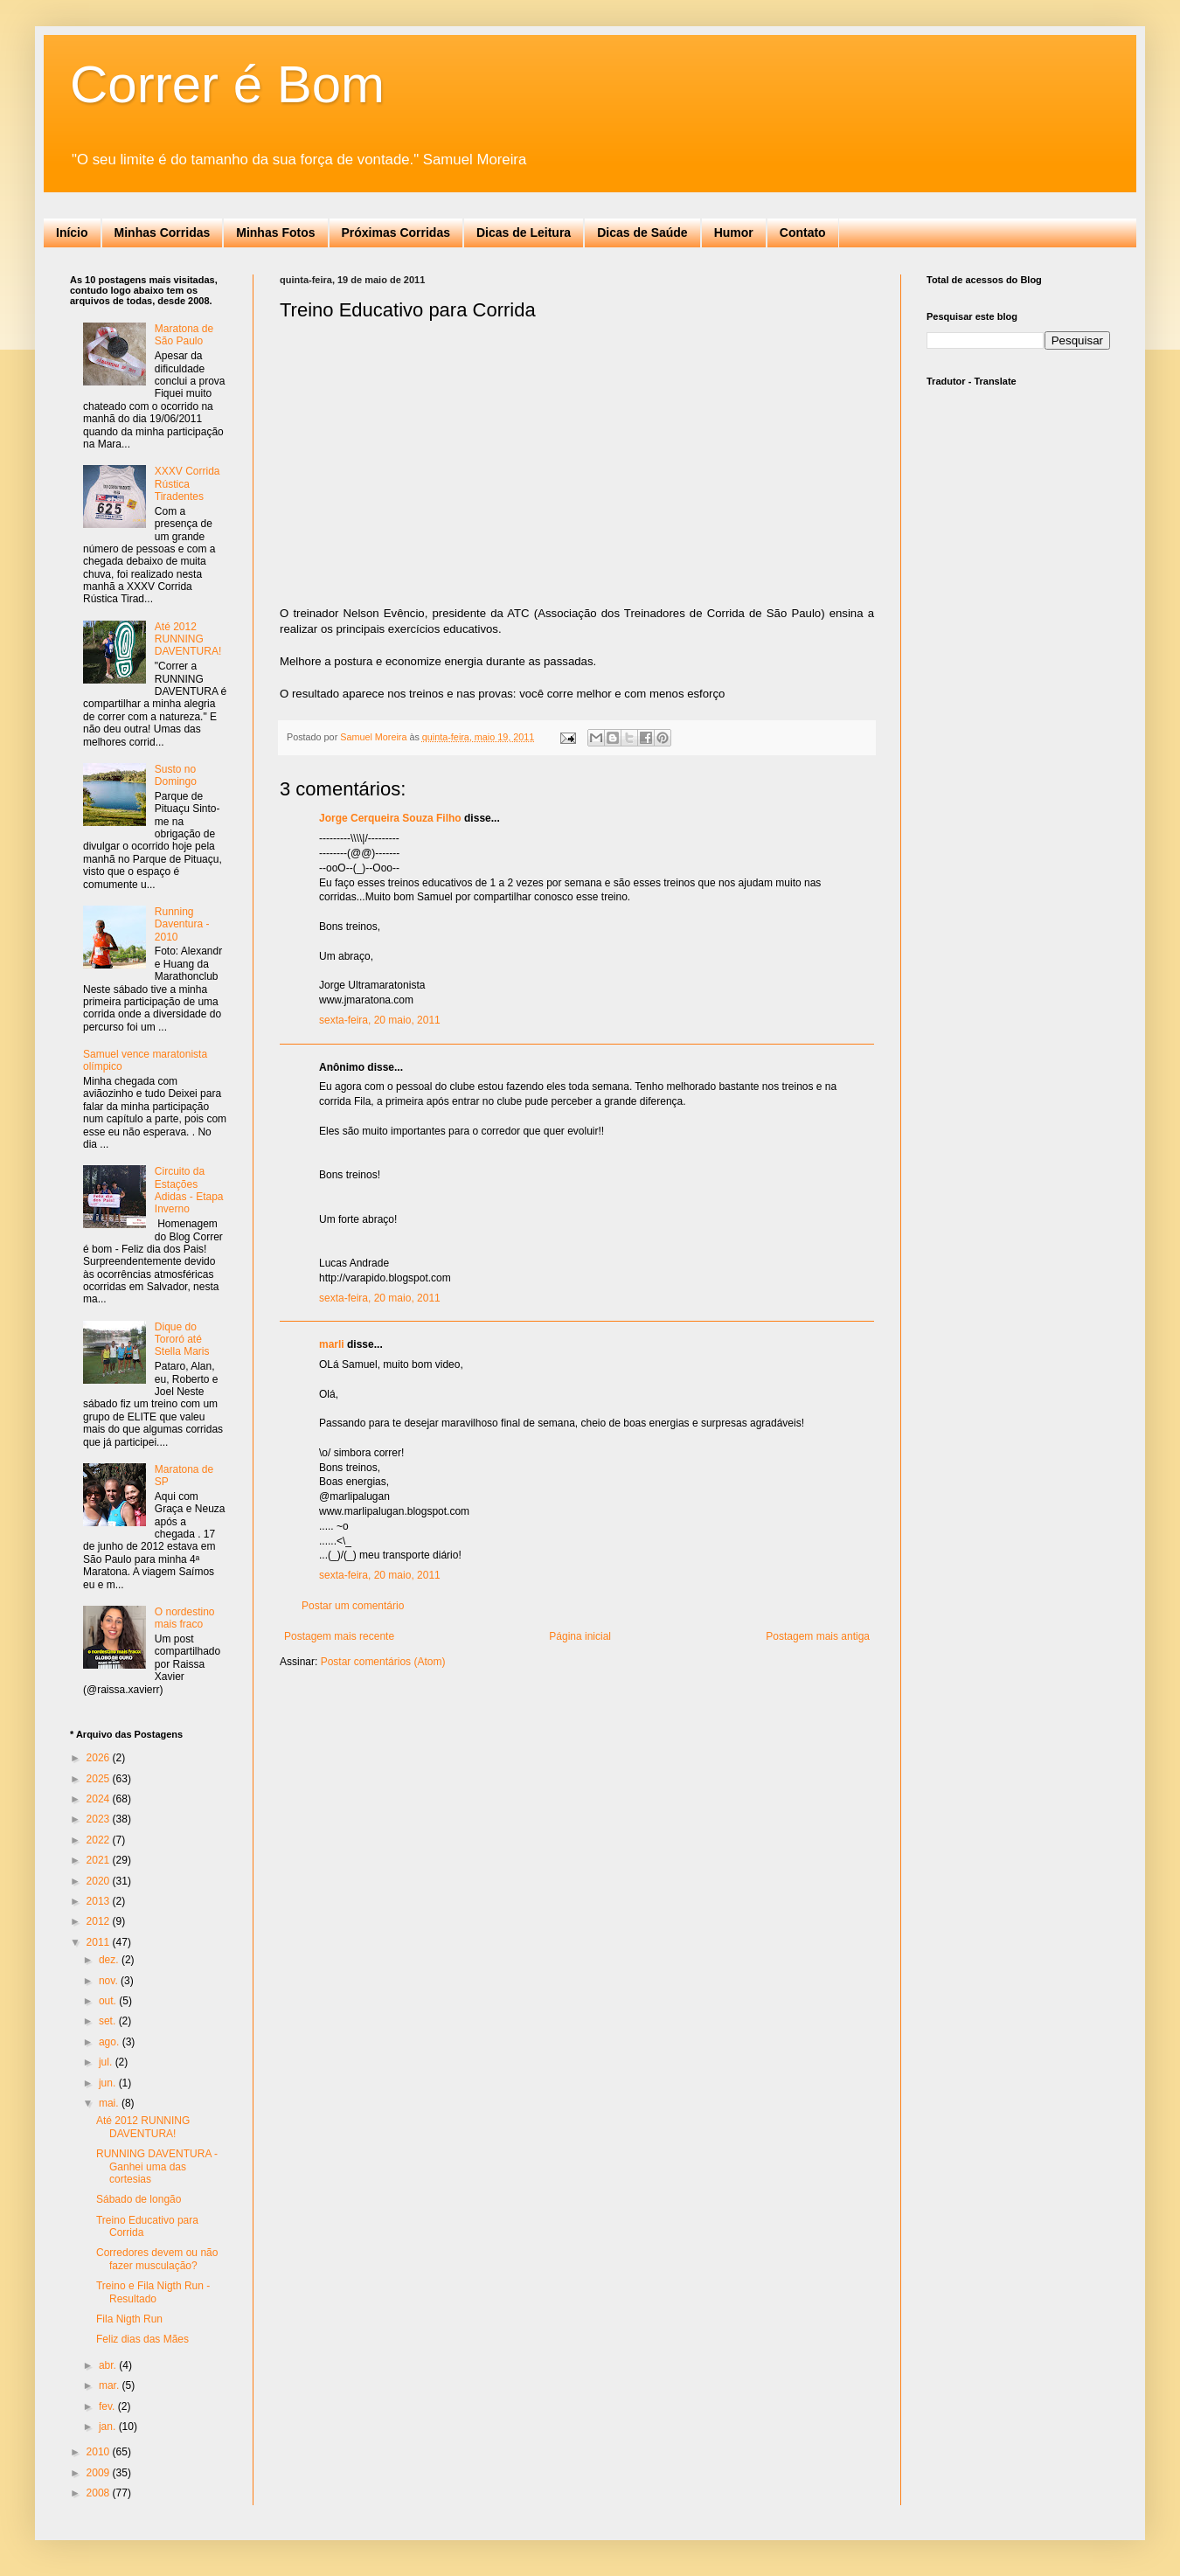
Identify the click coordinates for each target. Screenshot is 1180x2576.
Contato (803, 233)
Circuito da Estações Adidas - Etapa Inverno (189, 1190)
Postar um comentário (353, 1606)
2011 (100, 1942)
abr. (109, 2365)
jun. (109, 2083)
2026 (100, 1758)
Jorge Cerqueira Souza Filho (390, 818)
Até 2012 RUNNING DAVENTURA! (188, 639)
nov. (110, 1981)
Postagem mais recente (339, 1636)
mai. (110, 2103)
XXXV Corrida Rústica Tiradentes (187, 484)
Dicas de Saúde (642, 233)
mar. (110, 2385)
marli (331, 1344)
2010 (100, 2452)
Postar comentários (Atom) (383, 1662)
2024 (100, 1799)
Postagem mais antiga (818, 1636)
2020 (100, 1881)
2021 (100, 1860)
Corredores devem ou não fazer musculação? (157, 2258)
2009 (100, 2473)
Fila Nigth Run (129, 2319)
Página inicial (580, 1636)
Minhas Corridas (163, 233)
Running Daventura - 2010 (182, 924)
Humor (733, 233)
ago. (110, 2042)
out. (109, 2001)
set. (109, 2021)
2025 (100, 1779)
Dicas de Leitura (523, 233)
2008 (100, 2493)
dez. (110, 1960)
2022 (100, 1840)
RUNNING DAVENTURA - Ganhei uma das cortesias (157, 2166)
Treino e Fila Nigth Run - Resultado (153, 2292)
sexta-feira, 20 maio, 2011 (380, 1020)
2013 (100, 1901)
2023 (100, 1819)
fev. (108, 2406)
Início (72, 233)
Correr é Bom (227, 84)
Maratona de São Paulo (184, 335)
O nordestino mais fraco (185, 1618)
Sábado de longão (138, 2199)
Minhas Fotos (275, 233)
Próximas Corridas (396, 233)
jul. (107, 2062)
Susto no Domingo (176, 775)
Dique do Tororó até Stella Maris (182, 1339)
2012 (100, 1921)
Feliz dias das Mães (142, 2339)
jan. (109, 2426)
